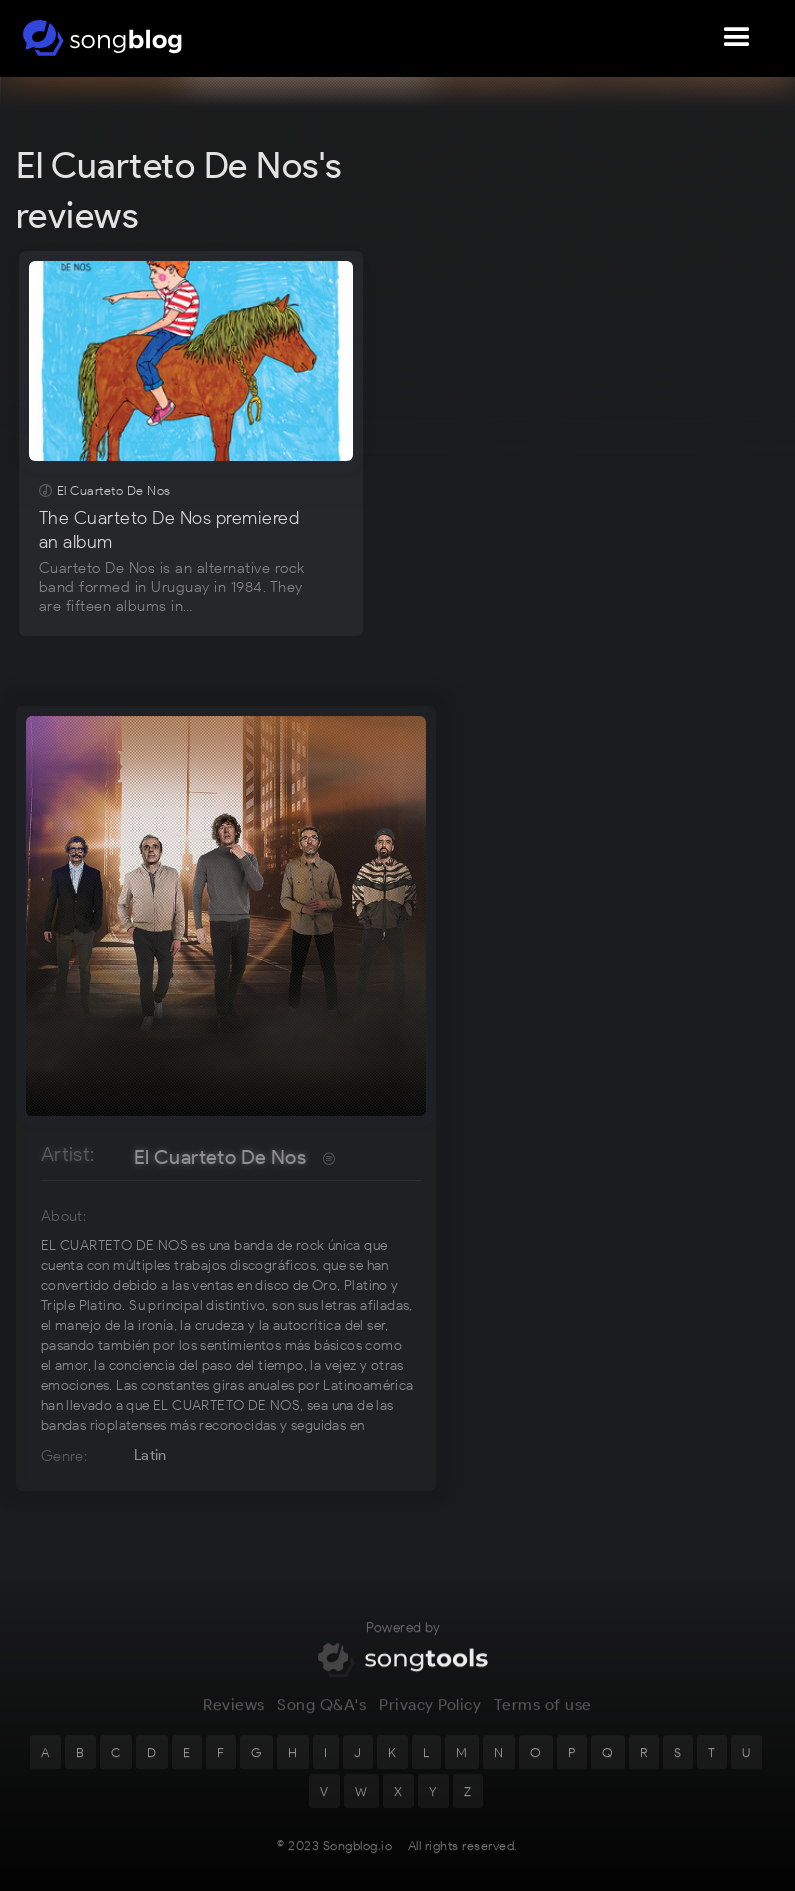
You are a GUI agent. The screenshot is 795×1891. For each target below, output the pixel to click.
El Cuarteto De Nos (220, 1157)
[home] (102, 38)
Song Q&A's (321, 1714)
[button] (737, 38)
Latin (150, 1455)
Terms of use (543, 1714)
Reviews (234, 1714)
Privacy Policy (430, 1714)
